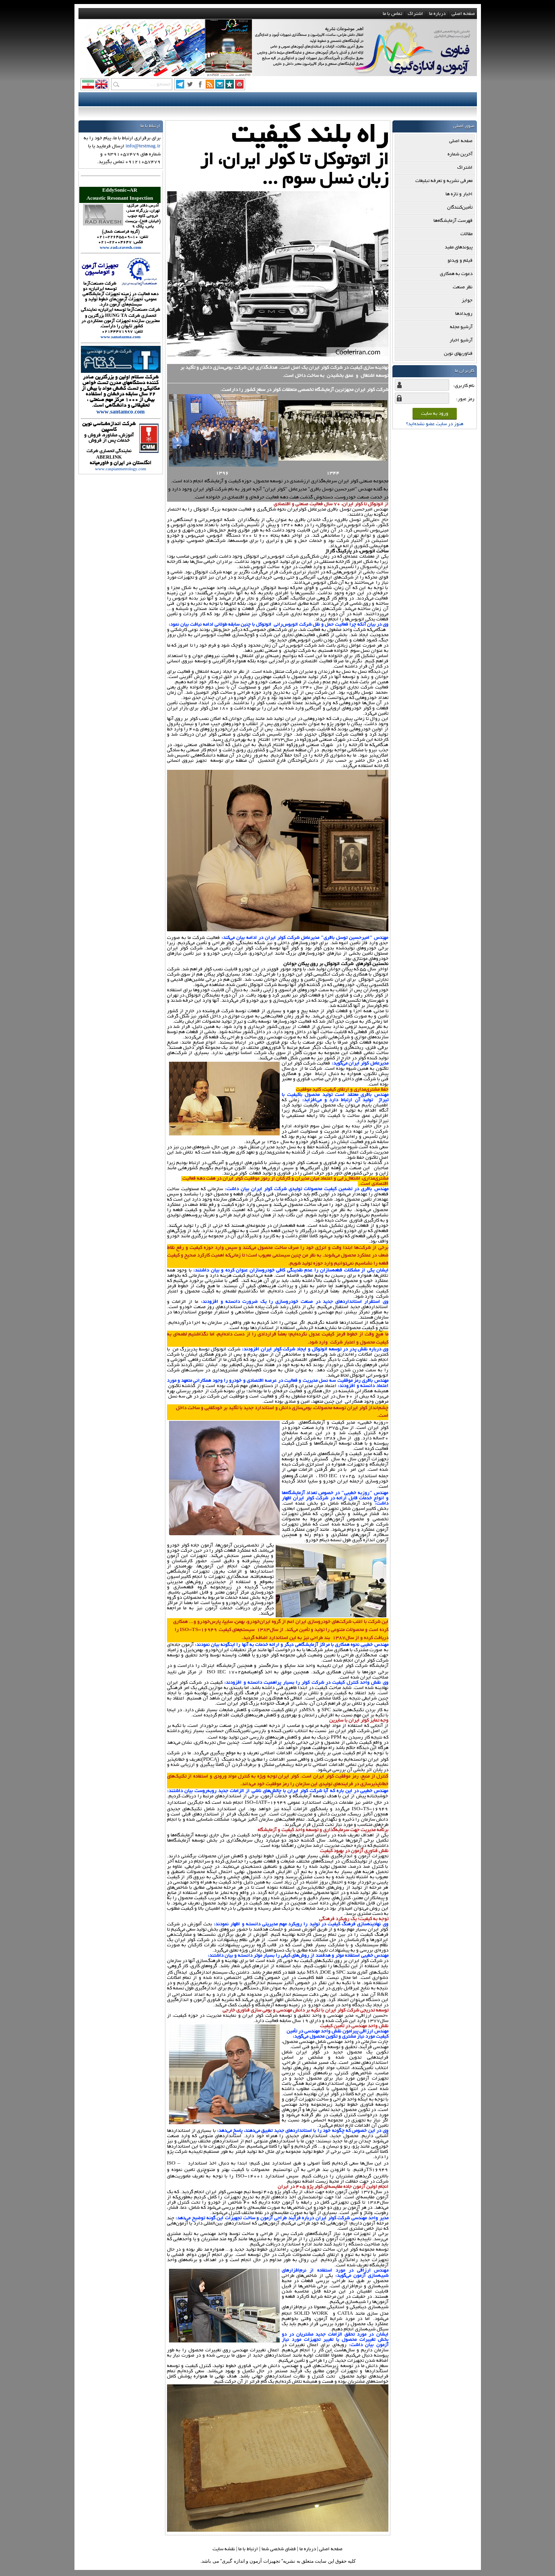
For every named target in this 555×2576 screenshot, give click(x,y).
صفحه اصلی (463, 14)
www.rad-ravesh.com (120, 248)
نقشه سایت (224, 2549)
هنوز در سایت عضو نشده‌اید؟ (434, 424)
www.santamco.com (121, 413)
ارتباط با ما (248, 2549)
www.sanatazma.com (120, 337)
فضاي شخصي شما (279, 2549)
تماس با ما (392, 14)
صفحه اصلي (330, 2549)
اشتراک (415, 14)
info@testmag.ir (143, 146)
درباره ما (437, 14)
